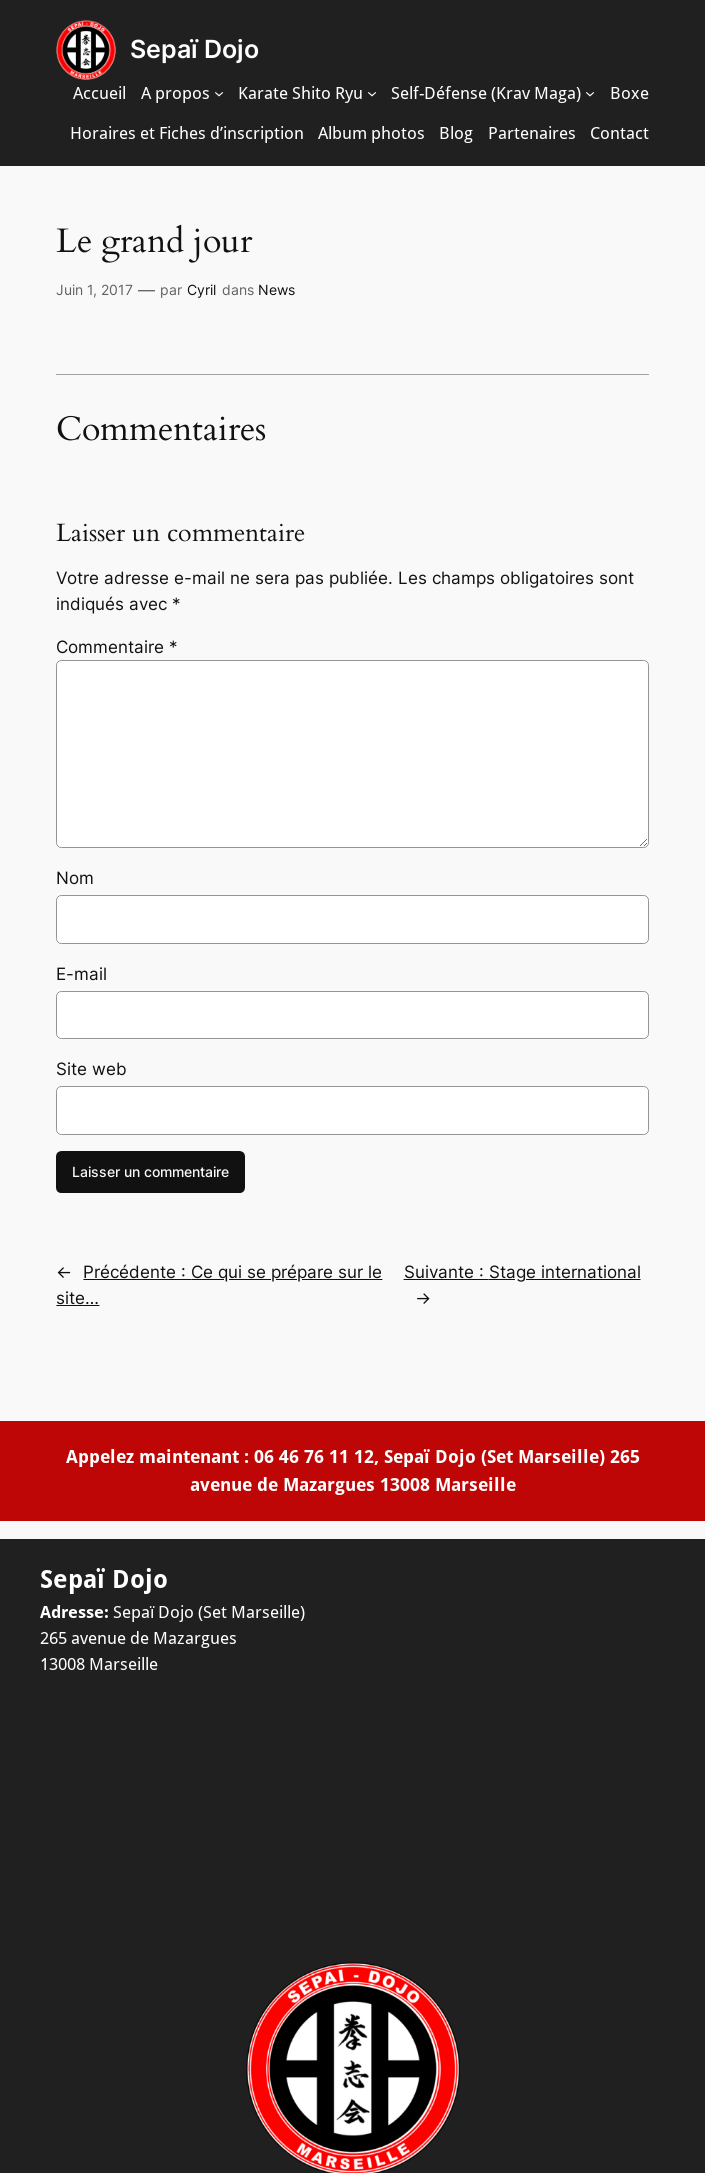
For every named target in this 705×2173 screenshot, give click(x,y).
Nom (75, 878)
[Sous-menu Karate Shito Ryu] (372, 93)
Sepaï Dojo (194, 49)
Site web (91, 1069)
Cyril (201, 289)
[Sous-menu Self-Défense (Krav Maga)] (590, 93)
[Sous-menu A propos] (219, 93)
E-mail (81, 974)
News (276, 289)
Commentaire (117, 647)
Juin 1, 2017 (94, 289)
